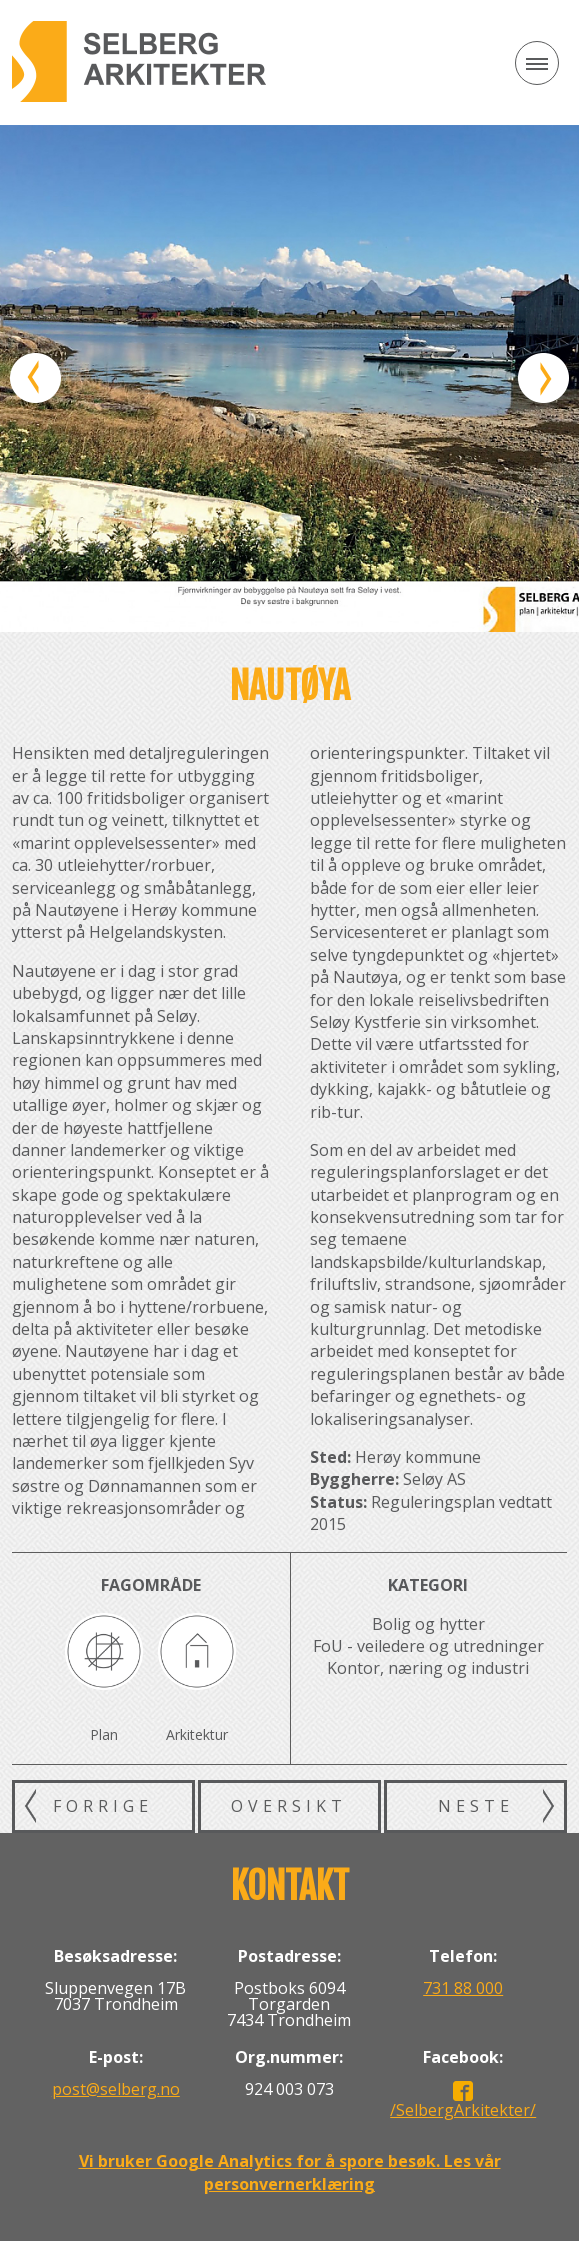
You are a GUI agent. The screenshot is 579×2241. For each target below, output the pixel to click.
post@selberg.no (116, 2089)
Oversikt (289, 1806)
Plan (104, 1734)
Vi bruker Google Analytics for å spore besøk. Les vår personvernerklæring (290, 2172)
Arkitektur (197, 1734)
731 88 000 (463, 1988)
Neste (476, 1806)
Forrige (103, 1806)
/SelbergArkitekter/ (463, 2110)
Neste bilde (543, 378)
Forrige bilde (35, 378)
